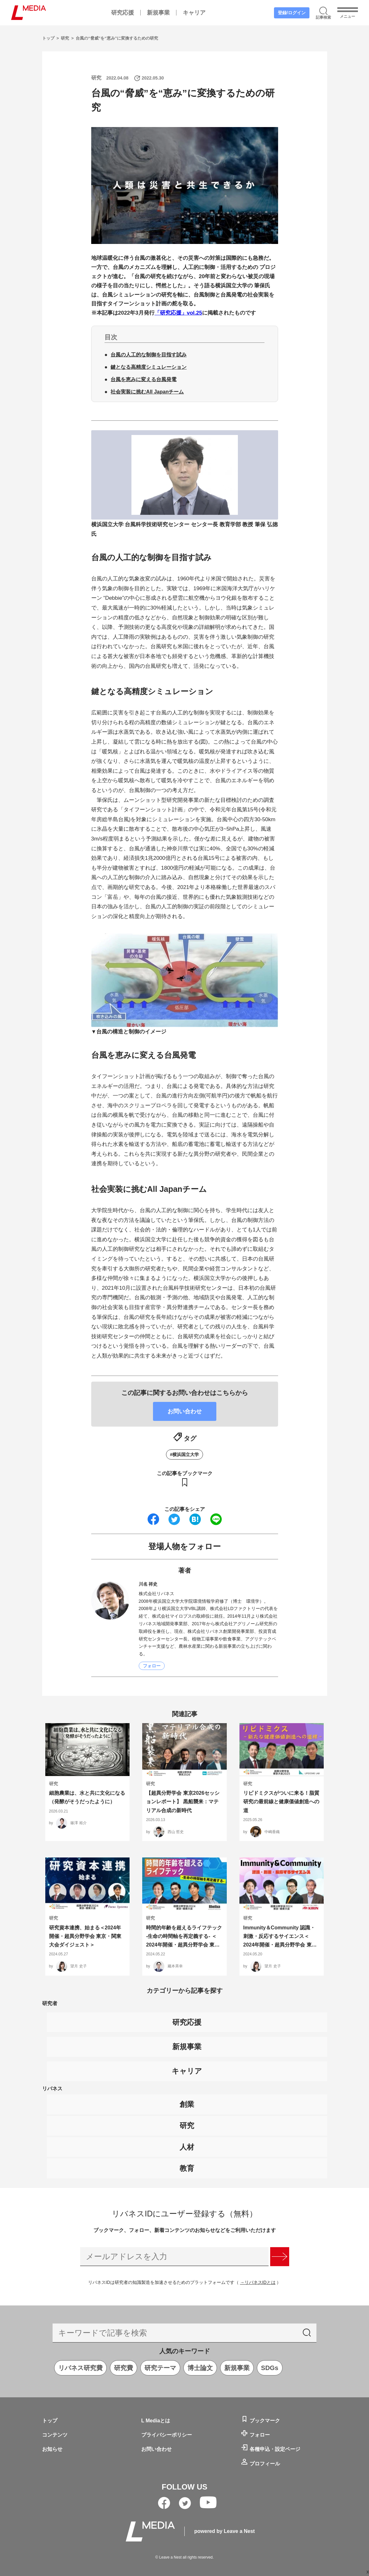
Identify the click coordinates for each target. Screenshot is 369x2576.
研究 (65, 38)
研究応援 (122, 13)
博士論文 (200, 2367)
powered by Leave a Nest (224, 2531)
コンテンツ (54, 2435)
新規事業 (158, 13)
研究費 (123, 2367)
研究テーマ (160, 2367)
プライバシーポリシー (166, 2435)
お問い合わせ (156, 2449)
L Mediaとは (155, 2420)
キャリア (194, 13)
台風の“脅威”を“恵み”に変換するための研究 (117, 38)
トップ (49, 38)
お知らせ (52, 2449)
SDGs (269, 2367)
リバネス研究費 (80, 2367)
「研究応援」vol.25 (178, 313)
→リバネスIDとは (258, 2282)
